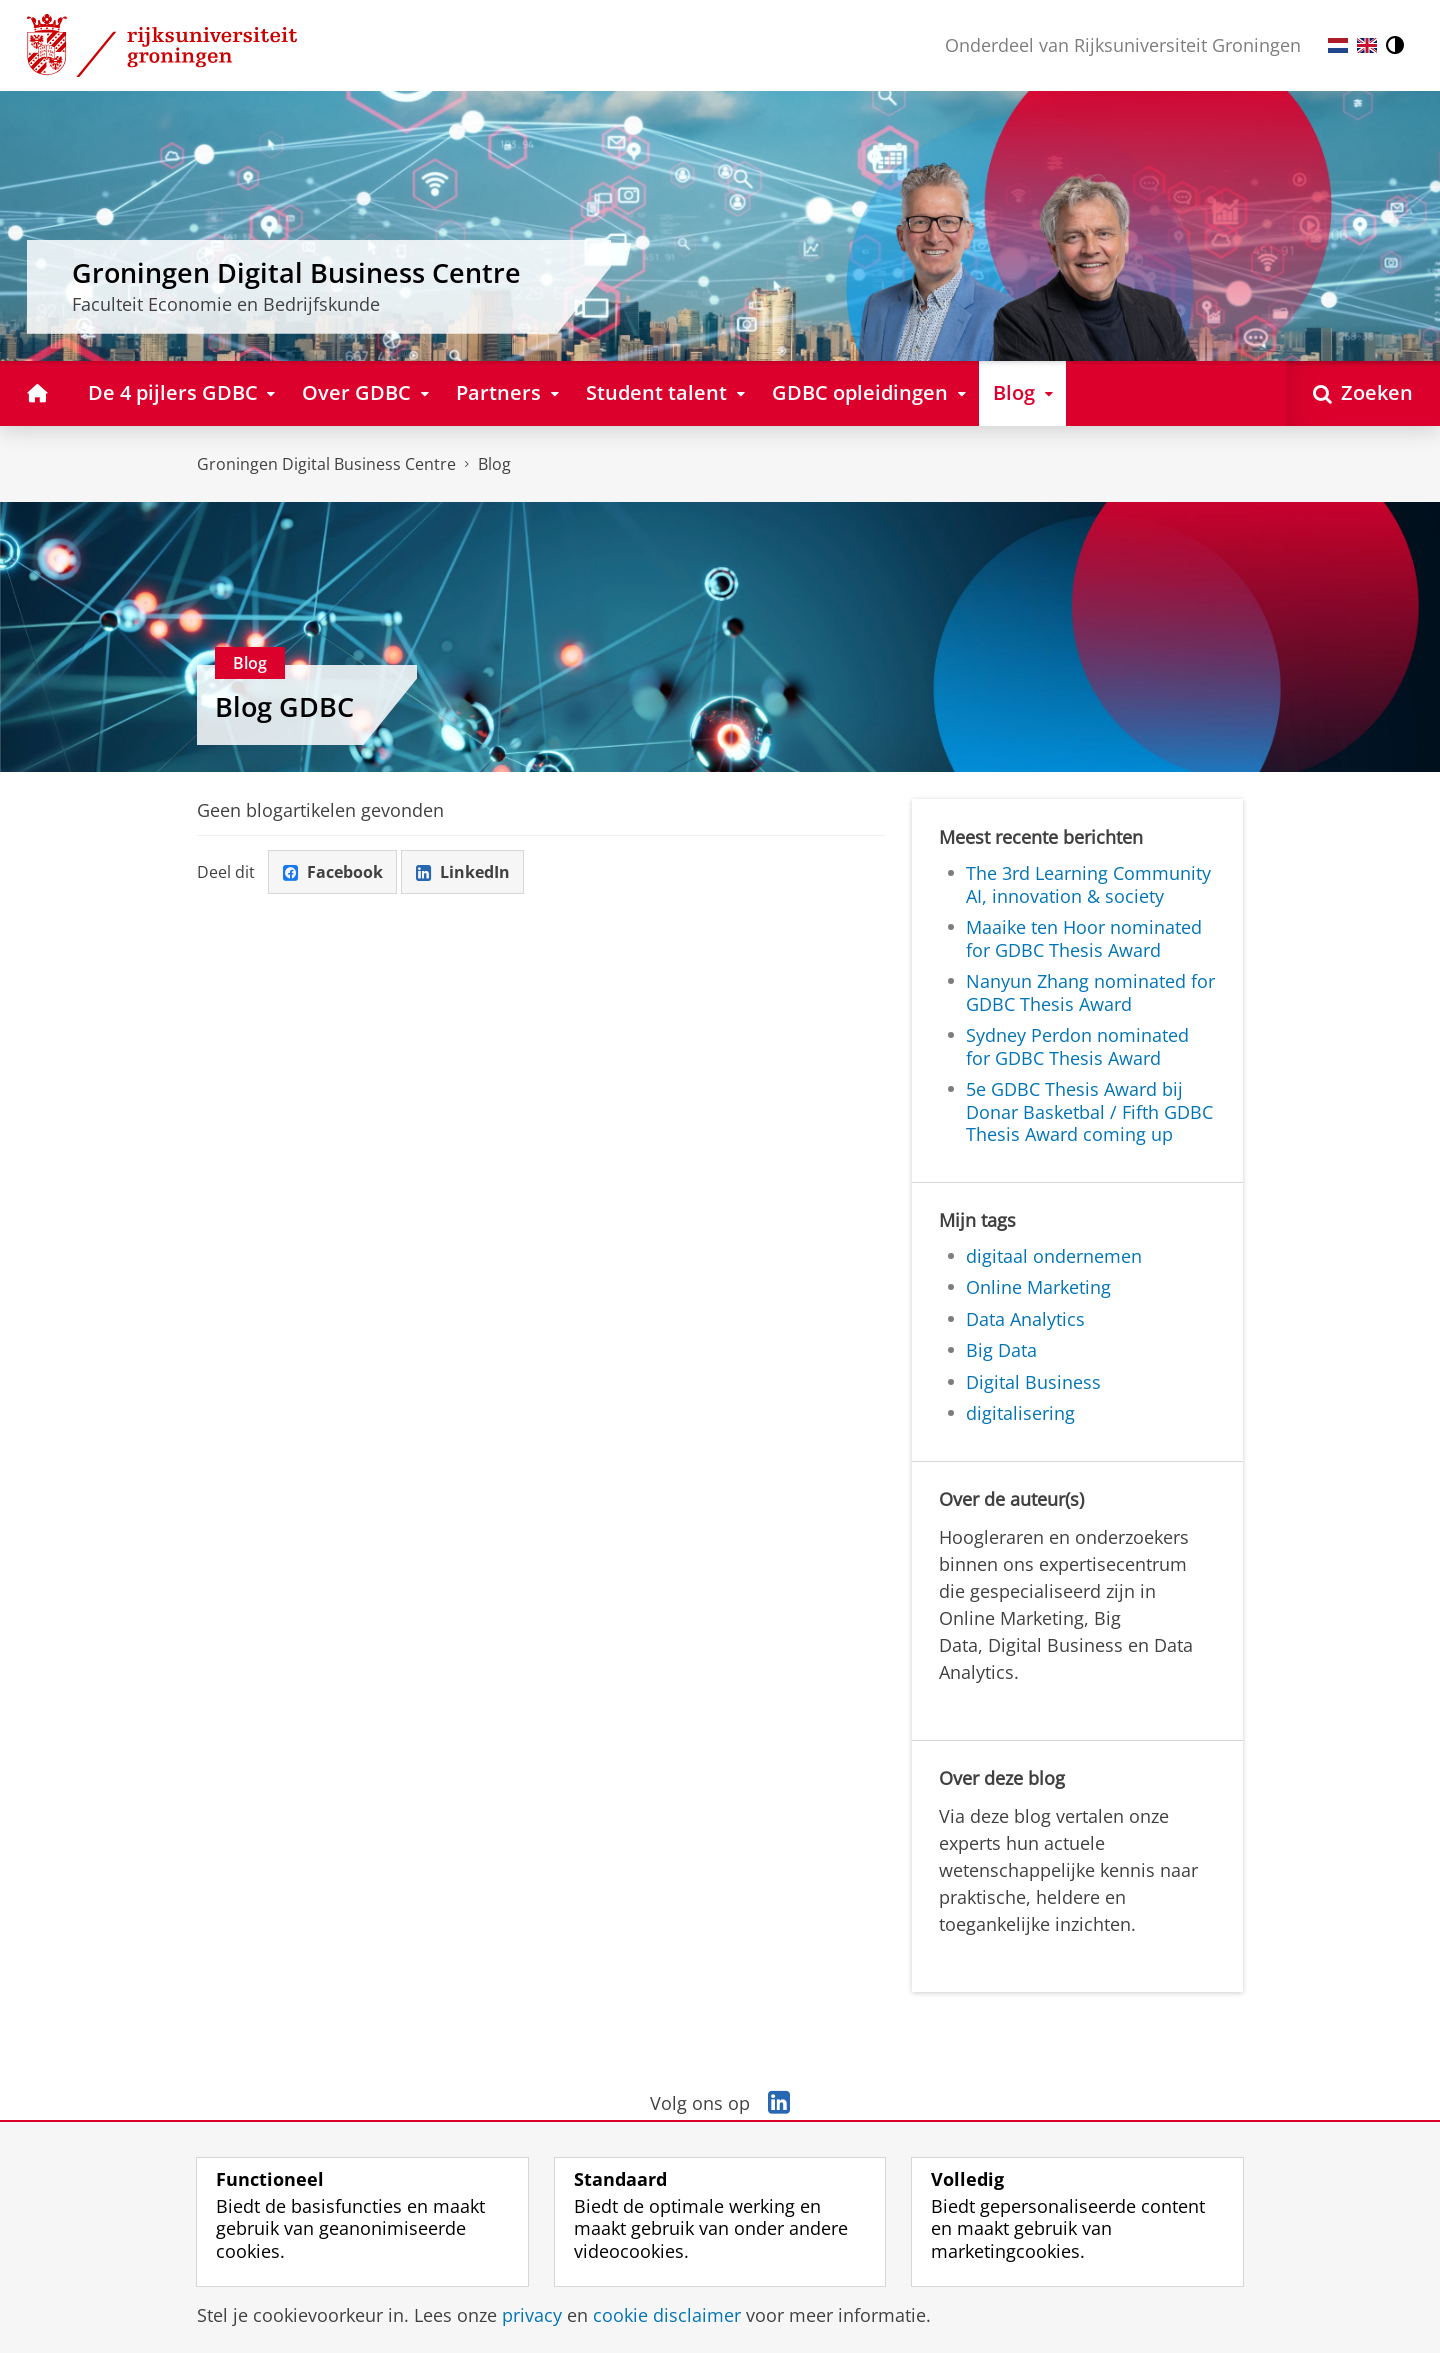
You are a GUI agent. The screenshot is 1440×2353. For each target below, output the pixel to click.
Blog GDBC (284, 706)
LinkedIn (463, 872)
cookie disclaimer (667, 2315)
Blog (494, 464)
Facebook (333, 872)
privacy (532, 2315)
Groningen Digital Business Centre (326, 464)
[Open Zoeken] (1363, 393)
